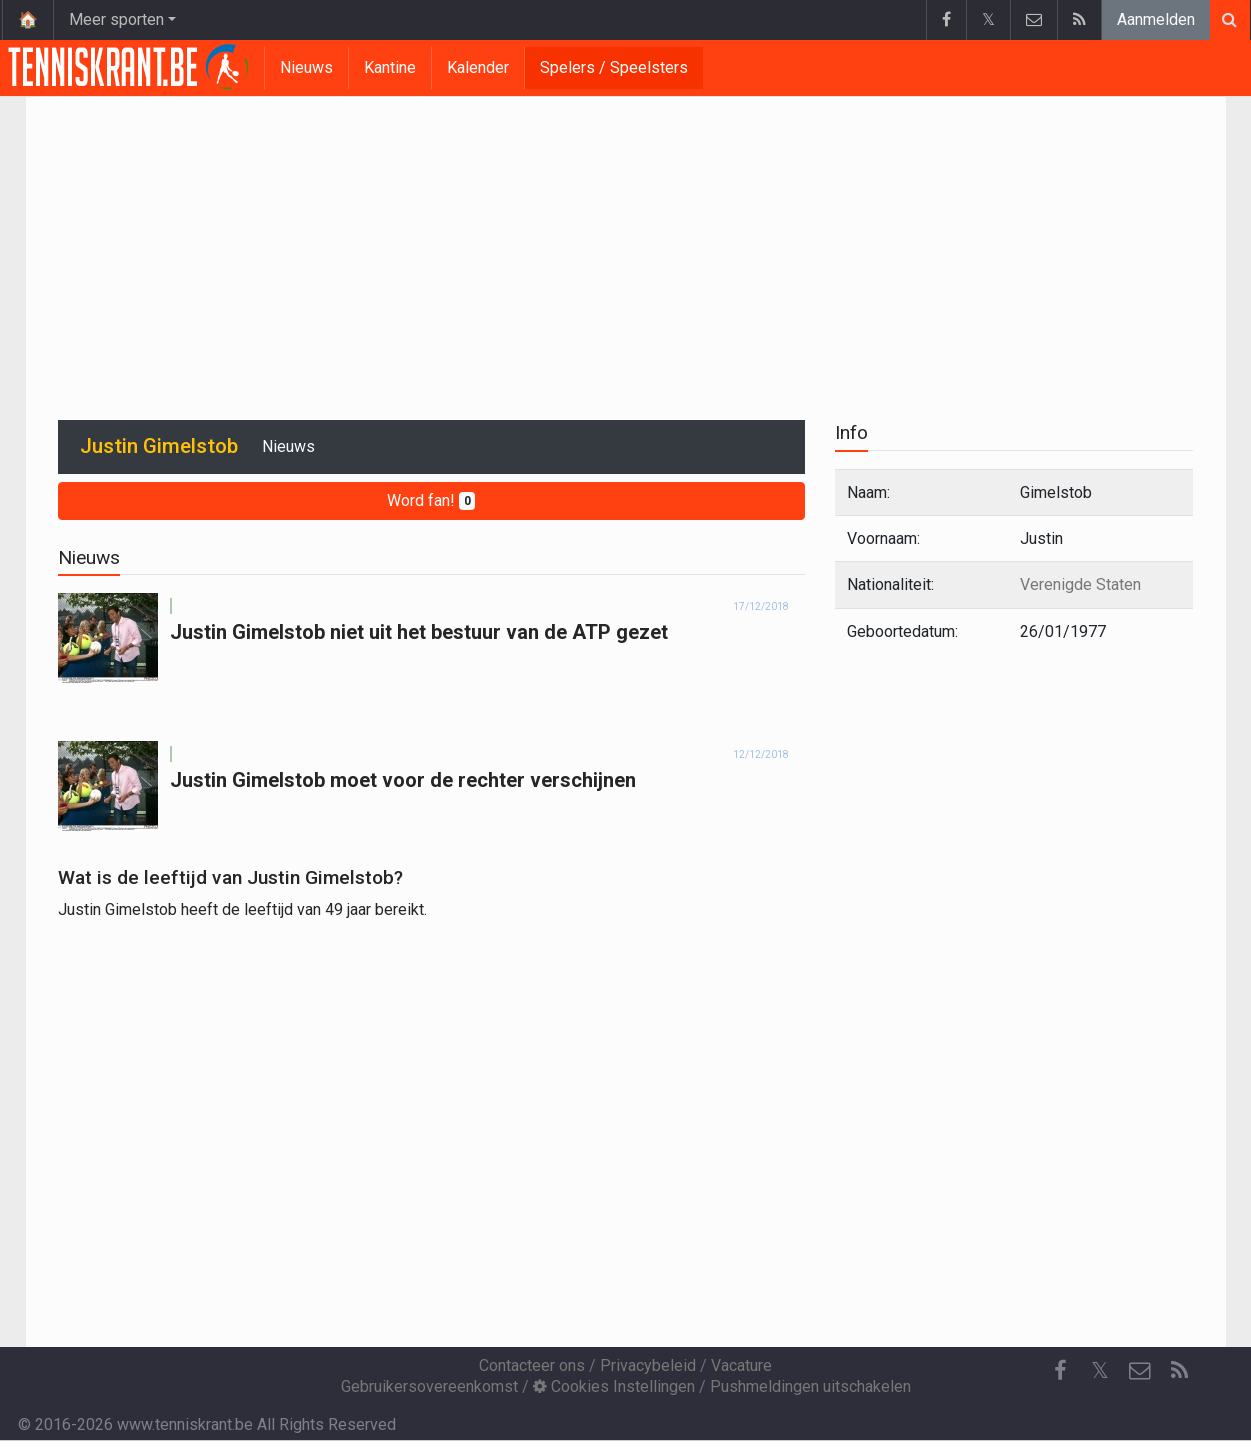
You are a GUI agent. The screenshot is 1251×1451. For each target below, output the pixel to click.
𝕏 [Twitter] (1100, 1370)
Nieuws (306, 67)
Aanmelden (1156, 19)
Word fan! (431, 500)
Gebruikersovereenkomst (429, 1386)
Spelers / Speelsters (614, 67)
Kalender (478, 67)
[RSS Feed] (1180, 1371)
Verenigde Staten (1080, 584)
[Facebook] (1060, 1371)
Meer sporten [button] (116, 19)
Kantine (390, 67)
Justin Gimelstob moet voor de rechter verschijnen (403, 780)
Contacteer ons (532, 1365)
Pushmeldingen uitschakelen (810, 1386)
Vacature (741, 1365)
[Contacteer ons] (1140, 1371)
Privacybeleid (648, 1365)
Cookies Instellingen (614, 1386)
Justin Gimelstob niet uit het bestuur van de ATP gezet (419, 632)
